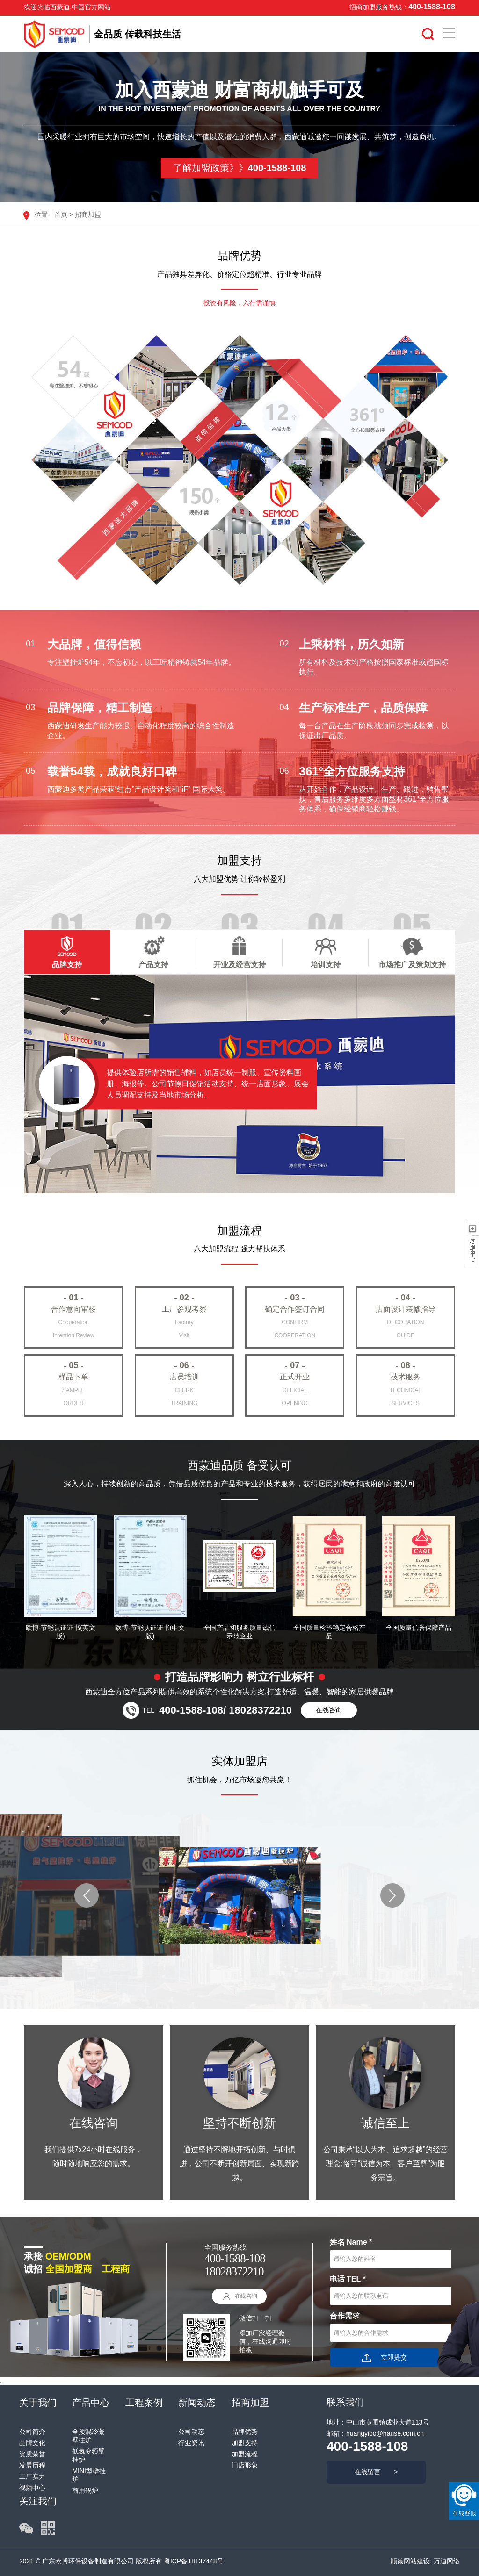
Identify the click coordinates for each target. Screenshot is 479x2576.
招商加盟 (88, 214)
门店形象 (245, 2465)
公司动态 (191, 2431)
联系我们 (345, 2402)
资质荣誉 (32, 2454)
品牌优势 (245, 2431)
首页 (60, 214)
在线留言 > (376, 2472)
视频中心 (32, 2487)
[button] (86, 1895)
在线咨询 (329, 1710)
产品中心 (90, 2402)
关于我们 (38, 2402)
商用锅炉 (85, 2490)
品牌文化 (32, 2443)
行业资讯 (191, 2443)
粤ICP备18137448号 (194, 2561)
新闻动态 (197, 2402)
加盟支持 (245, 2443)
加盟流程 (245, 2454)
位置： (44, 214)
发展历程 (32, 2465)
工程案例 (144, 2402)
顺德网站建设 (410, 2561)
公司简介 (32, 2431)
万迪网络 (446, 2561)
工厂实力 (32, 2476)
